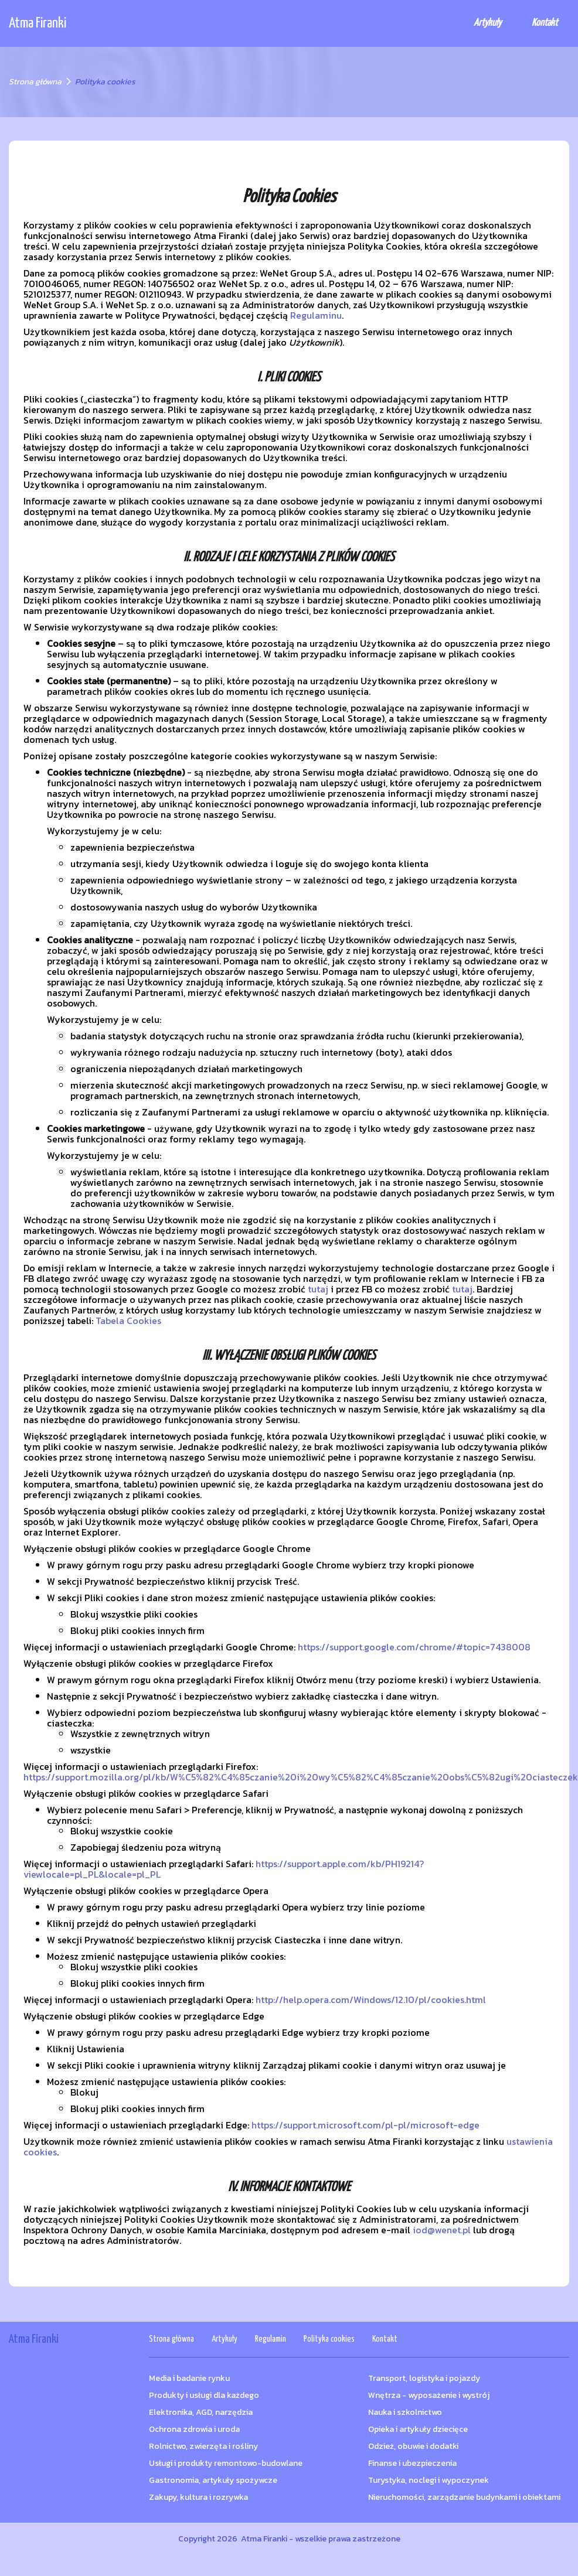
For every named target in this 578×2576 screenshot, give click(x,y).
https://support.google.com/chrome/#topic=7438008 (414, 1647)
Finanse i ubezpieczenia (412, 2463)
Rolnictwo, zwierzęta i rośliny (203, 2446)
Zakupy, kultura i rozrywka (198, 2497)
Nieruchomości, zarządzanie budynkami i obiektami (464, 2497)
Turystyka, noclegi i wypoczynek (428, 2480)
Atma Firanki (37, 23)
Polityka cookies (329, 2339)
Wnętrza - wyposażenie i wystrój (428, 2395)
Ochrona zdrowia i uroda (194, 2429)
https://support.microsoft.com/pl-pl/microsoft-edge (365, 2125)
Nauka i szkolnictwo (405, 2412)
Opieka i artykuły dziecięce (418, 2429)
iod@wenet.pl (442, 2230)
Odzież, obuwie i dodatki (413, 2446)
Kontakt (544, 23)
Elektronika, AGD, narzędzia (201, 2412)
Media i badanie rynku (189, 2378)
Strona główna (35, 82)
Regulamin (270, 2339)
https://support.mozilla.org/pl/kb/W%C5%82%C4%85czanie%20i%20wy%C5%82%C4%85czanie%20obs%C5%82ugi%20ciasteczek (300, 1777)
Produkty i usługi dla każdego (204, 2395)
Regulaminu (316, 315)
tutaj (318, 1289)
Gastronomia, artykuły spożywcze (213, 2480)
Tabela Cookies (128, 1320)
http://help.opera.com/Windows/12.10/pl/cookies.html (371, 1999)
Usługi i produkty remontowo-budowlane (225, 2463)
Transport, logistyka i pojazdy (424, 2378)
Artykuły (487, 23)
